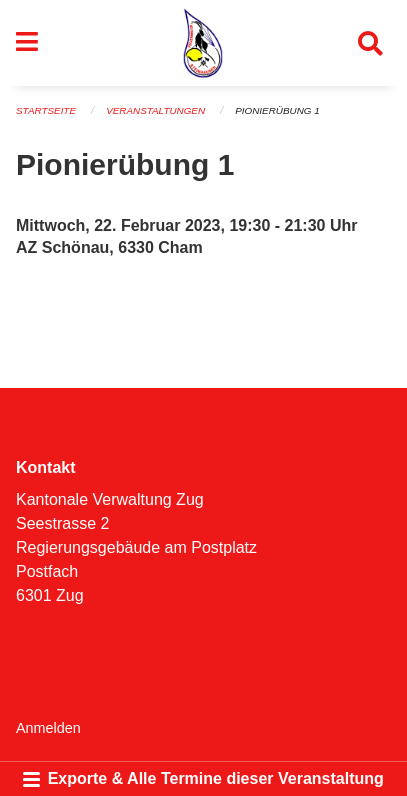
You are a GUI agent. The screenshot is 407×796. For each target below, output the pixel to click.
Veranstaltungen (155, 110)
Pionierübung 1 (277, 110)
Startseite (46, 110)
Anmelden (48, 728)
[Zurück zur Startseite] (203, 43)
